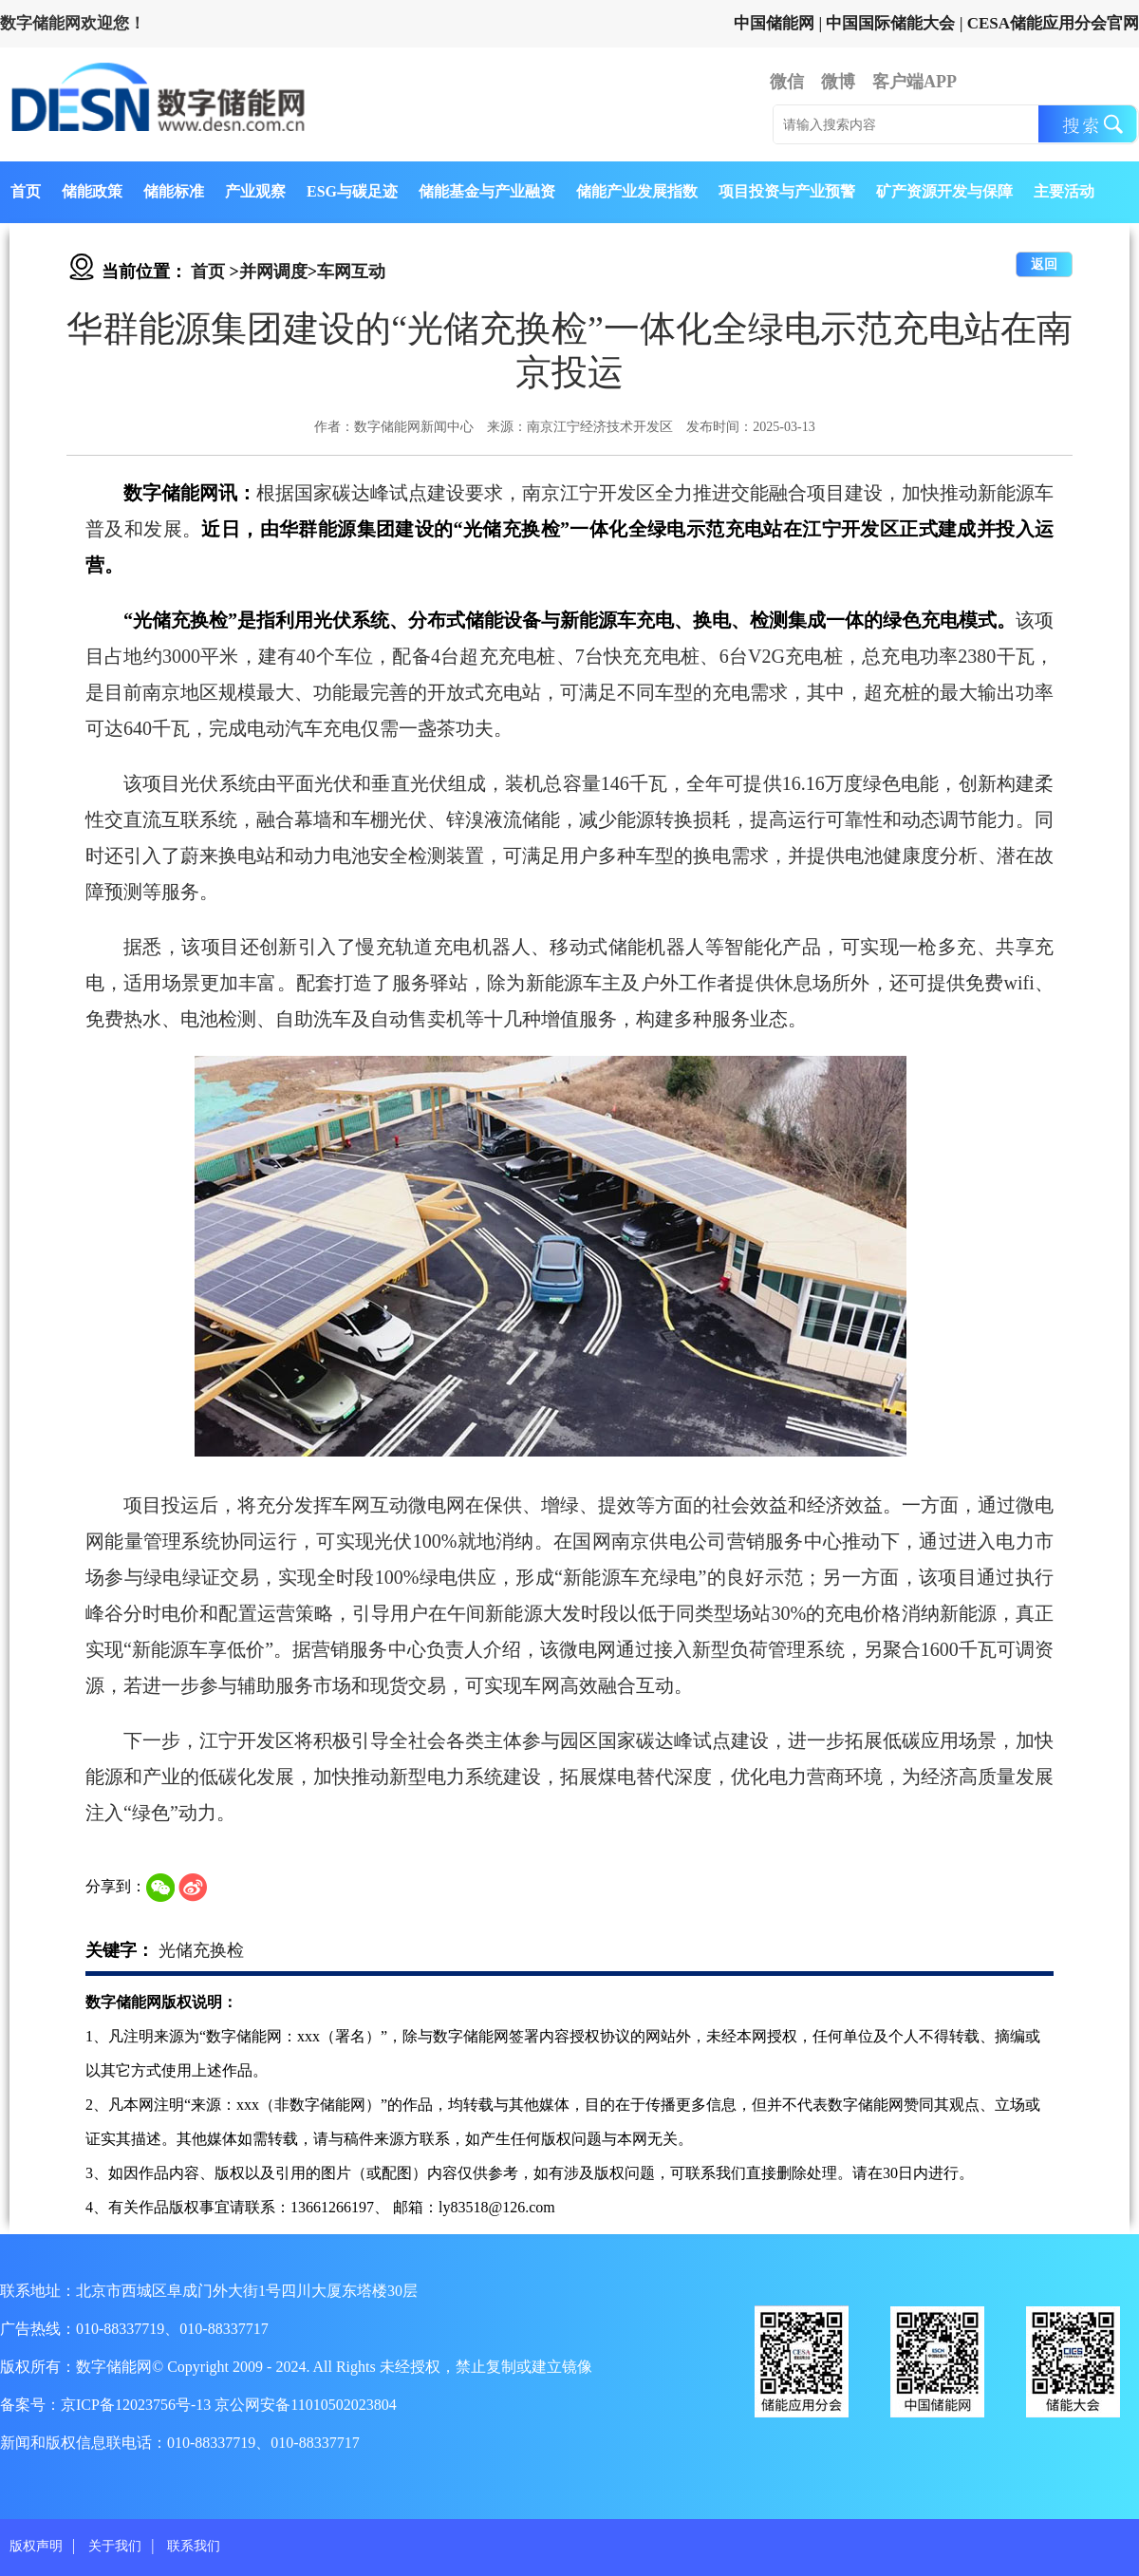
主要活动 (1064, 191)
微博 (838, 81)
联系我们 (193, 2546)
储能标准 (173, 191)
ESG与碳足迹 (352, 191)
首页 (25, 191)
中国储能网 (774, 23)
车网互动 (351, 271)
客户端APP (914, 81)
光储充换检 (201, 1950)
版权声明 (36, 2546)
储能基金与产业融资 (487, 191)
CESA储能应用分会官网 (1053, 23)
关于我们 (114, 2546)
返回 (1044, 264)
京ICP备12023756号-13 (138, 2405)
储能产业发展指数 (637, 191)
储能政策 (92, 191)
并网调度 (273, 271)
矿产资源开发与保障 (944, 191)
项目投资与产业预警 (787, 191)
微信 (787, 81)
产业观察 (255, 191)
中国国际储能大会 (890, 23)
